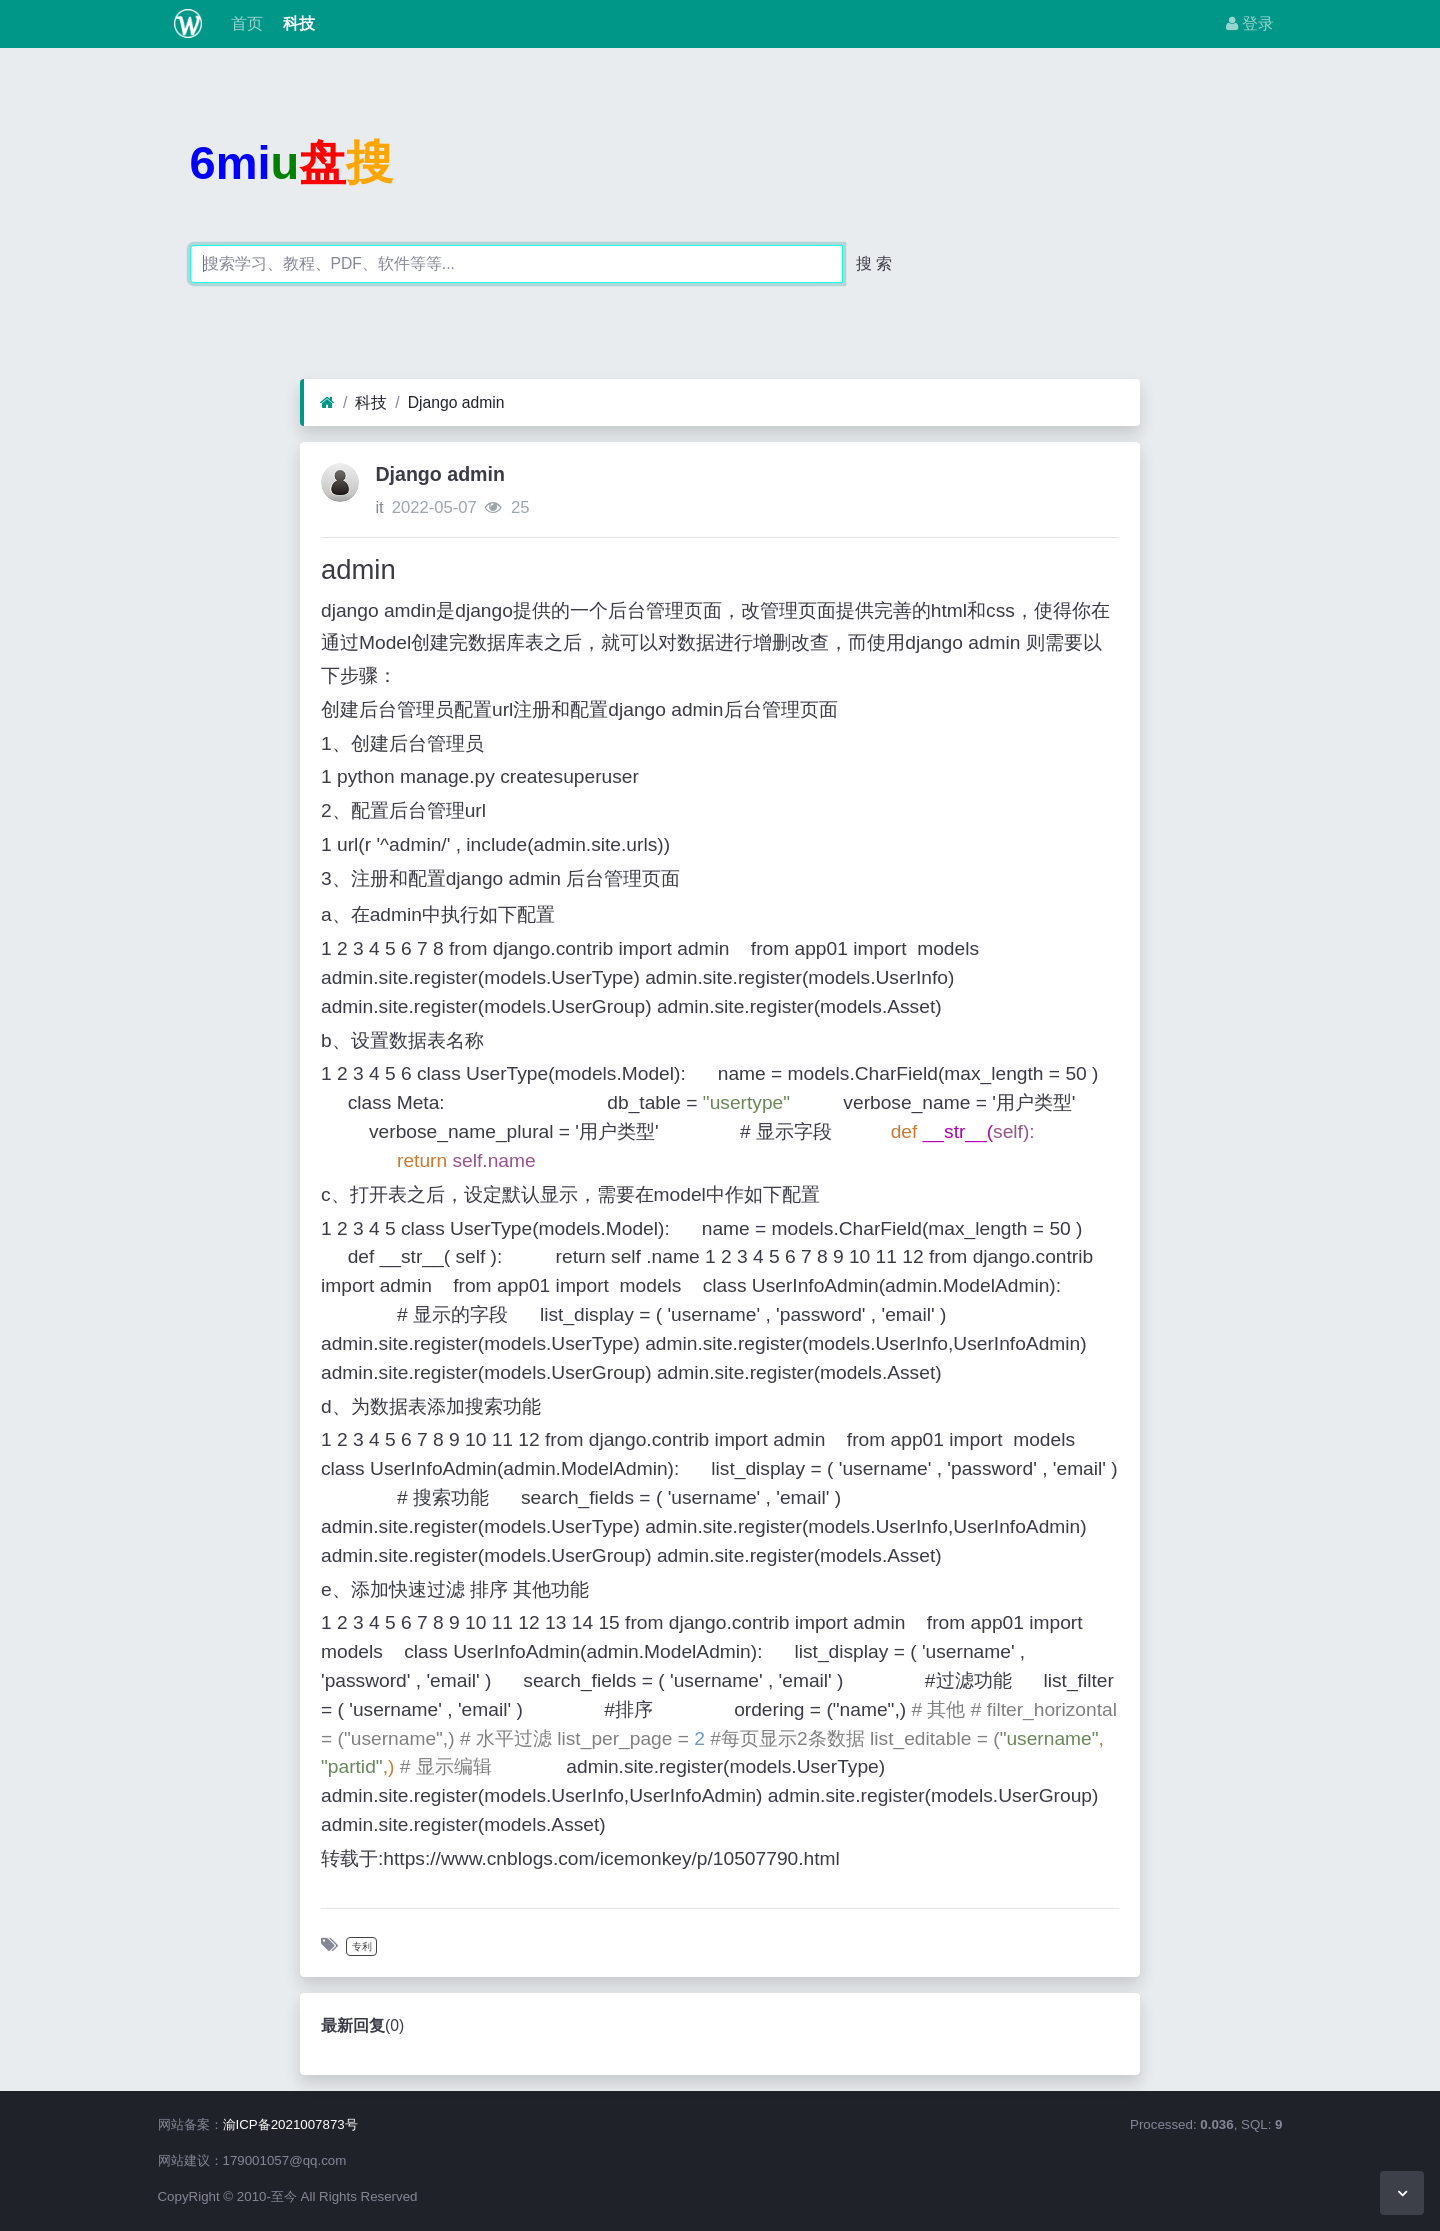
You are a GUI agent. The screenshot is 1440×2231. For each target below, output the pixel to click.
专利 (362, 1946)
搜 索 (874, 263)
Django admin (456, 402)
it (379, 507)
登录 (1250, 23)
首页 (244, 23)
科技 (297, 23)
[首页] (327, 403)
